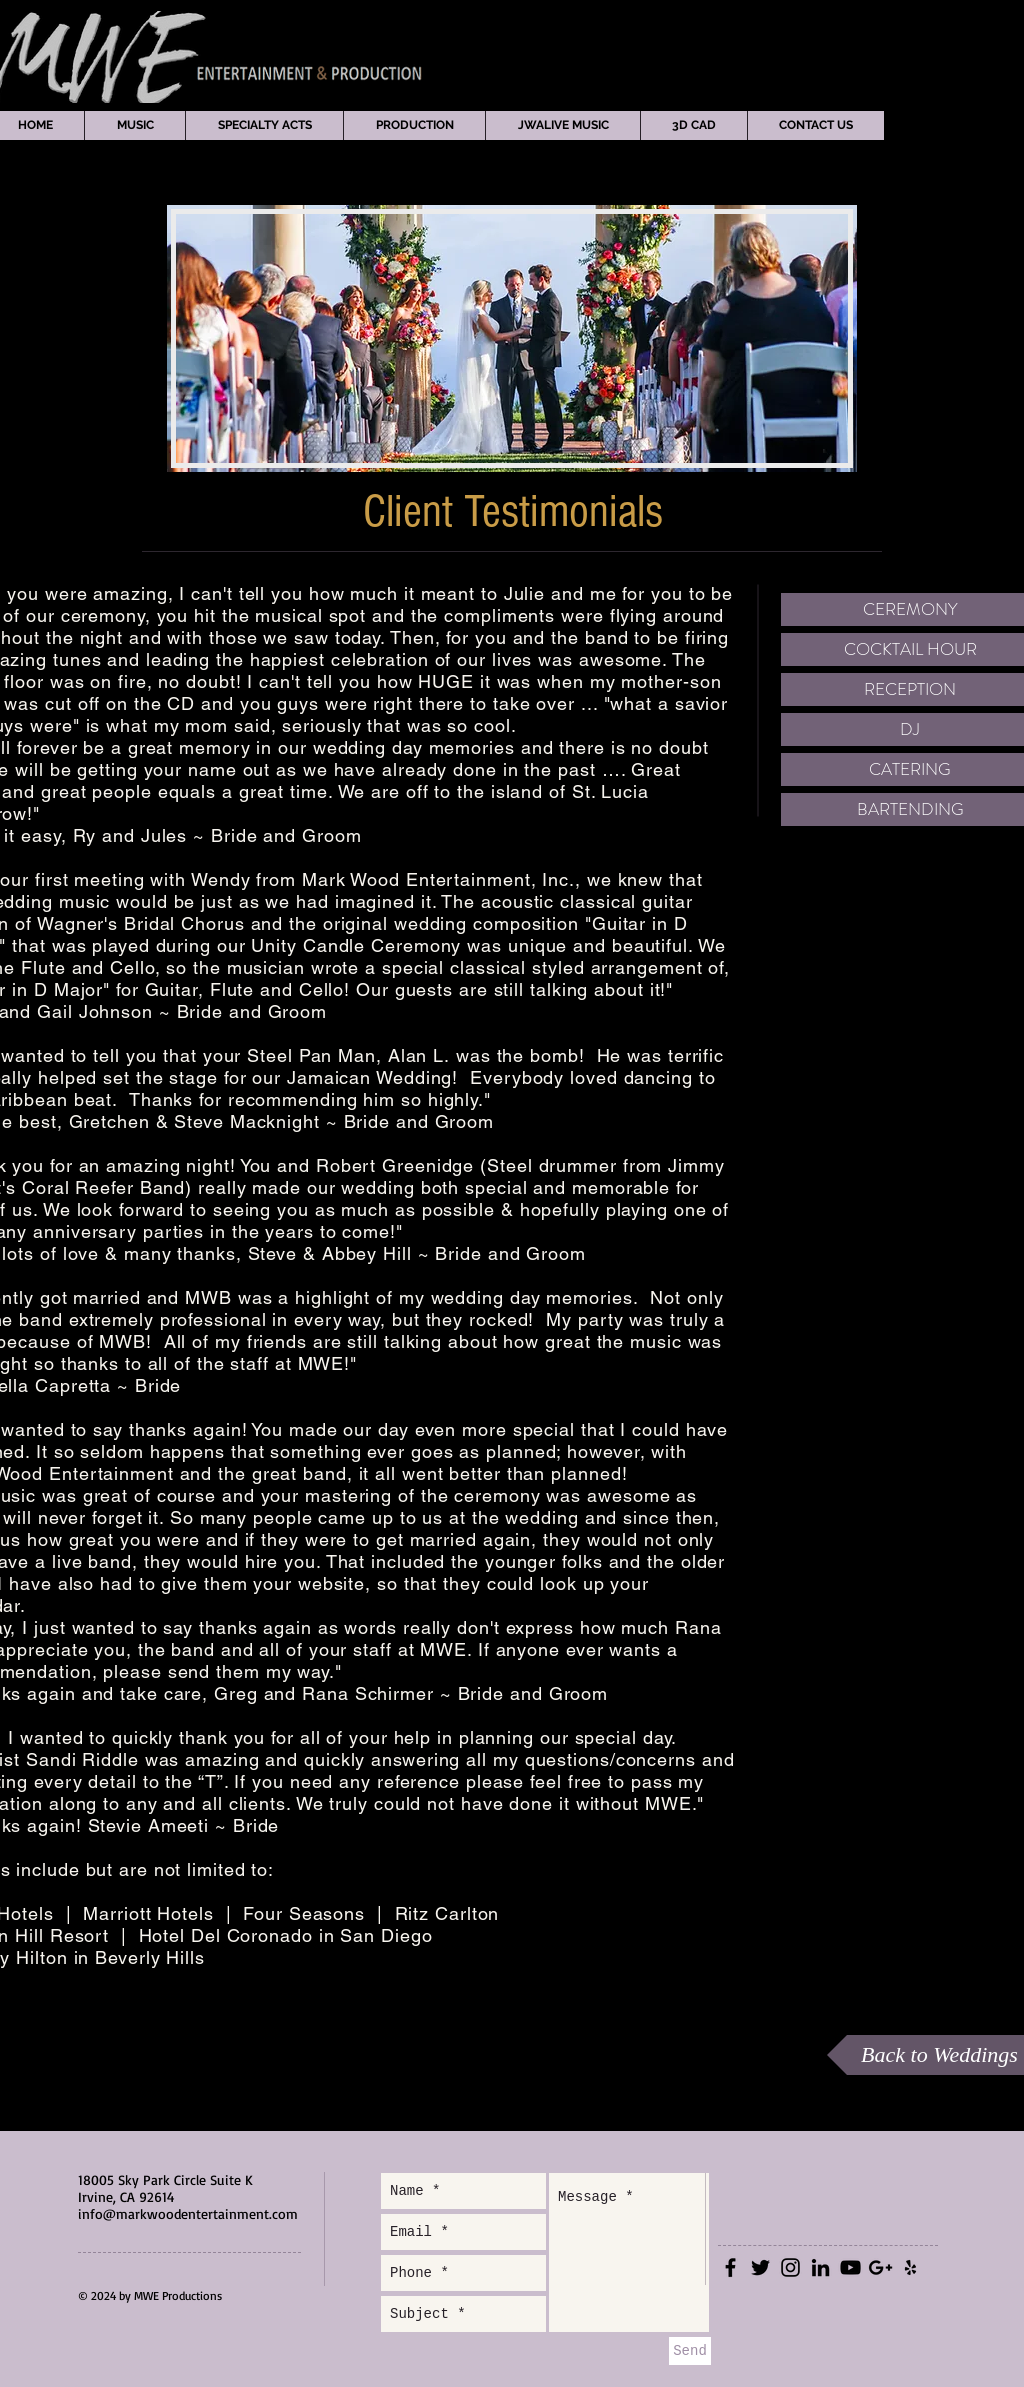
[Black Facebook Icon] (730, 2267)
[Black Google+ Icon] (880, 2267)
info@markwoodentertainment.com (188, 2213)
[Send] (690, 2351)
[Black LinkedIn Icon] (820, 2267)
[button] (134, 125)
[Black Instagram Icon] (790, 2267)
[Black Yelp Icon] (910, 2267)
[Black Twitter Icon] (760, 2267)
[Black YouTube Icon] (850, 2267)
